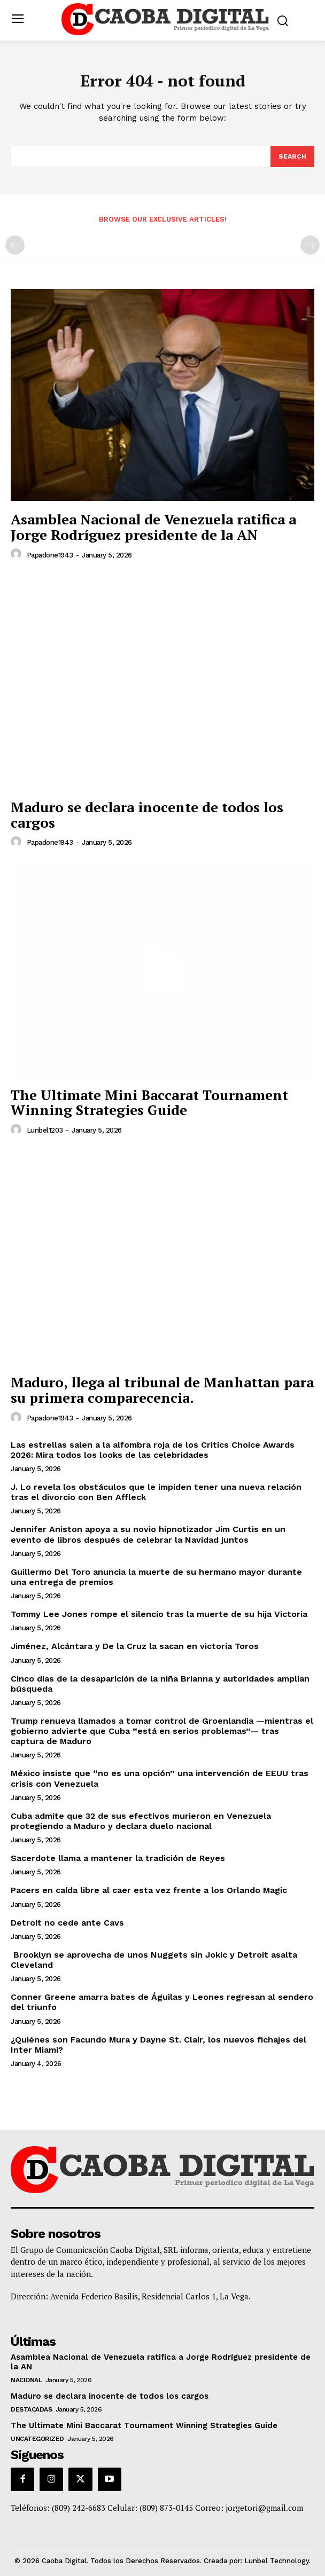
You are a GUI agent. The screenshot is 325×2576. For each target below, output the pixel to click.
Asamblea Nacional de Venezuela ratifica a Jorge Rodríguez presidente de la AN (153, 527)
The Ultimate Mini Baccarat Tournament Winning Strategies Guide (149, 1102)
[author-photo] (18, 554)
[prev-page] (15, 245)
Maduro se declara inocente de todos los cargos (147, 814)
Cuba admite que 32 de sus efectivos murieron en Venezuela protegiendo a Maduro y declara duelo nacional (141, 1821)
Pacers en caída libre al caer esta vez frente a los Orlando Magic (150, 1890)
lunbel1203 (45, 1130)
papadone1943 (50, 555)
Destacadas (31, 2409)
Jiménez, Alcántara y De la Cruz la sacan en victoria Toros (135, 1646)
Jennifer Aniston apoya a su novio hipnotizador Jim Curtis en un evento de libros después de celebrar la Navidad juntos (148, 1534)
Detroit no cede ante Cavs (67, 1923)
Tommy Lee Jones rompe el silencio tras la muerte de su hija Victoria (159, 1614)
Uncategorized (37, 2439)
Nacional (26, 2380)
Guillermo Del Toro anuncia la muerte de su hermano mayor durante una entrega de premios (156, 1577)
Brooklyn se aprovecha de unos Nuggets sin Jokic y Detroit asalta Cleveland (154, 1960)
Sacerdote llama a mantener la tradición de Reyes (118, 1858)
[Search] (292, 156)
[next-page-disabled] (310, 245)
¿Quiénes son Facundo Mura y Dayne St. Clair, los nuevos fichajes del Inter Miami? (158, 2045)
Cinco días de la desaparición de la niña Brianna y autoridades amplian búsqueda (160, 1684)
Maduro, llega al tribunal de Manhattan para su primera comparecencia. (162, 1390)
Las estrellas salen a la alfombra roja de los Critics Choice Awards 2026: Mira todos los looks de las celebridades (153, 1450)
